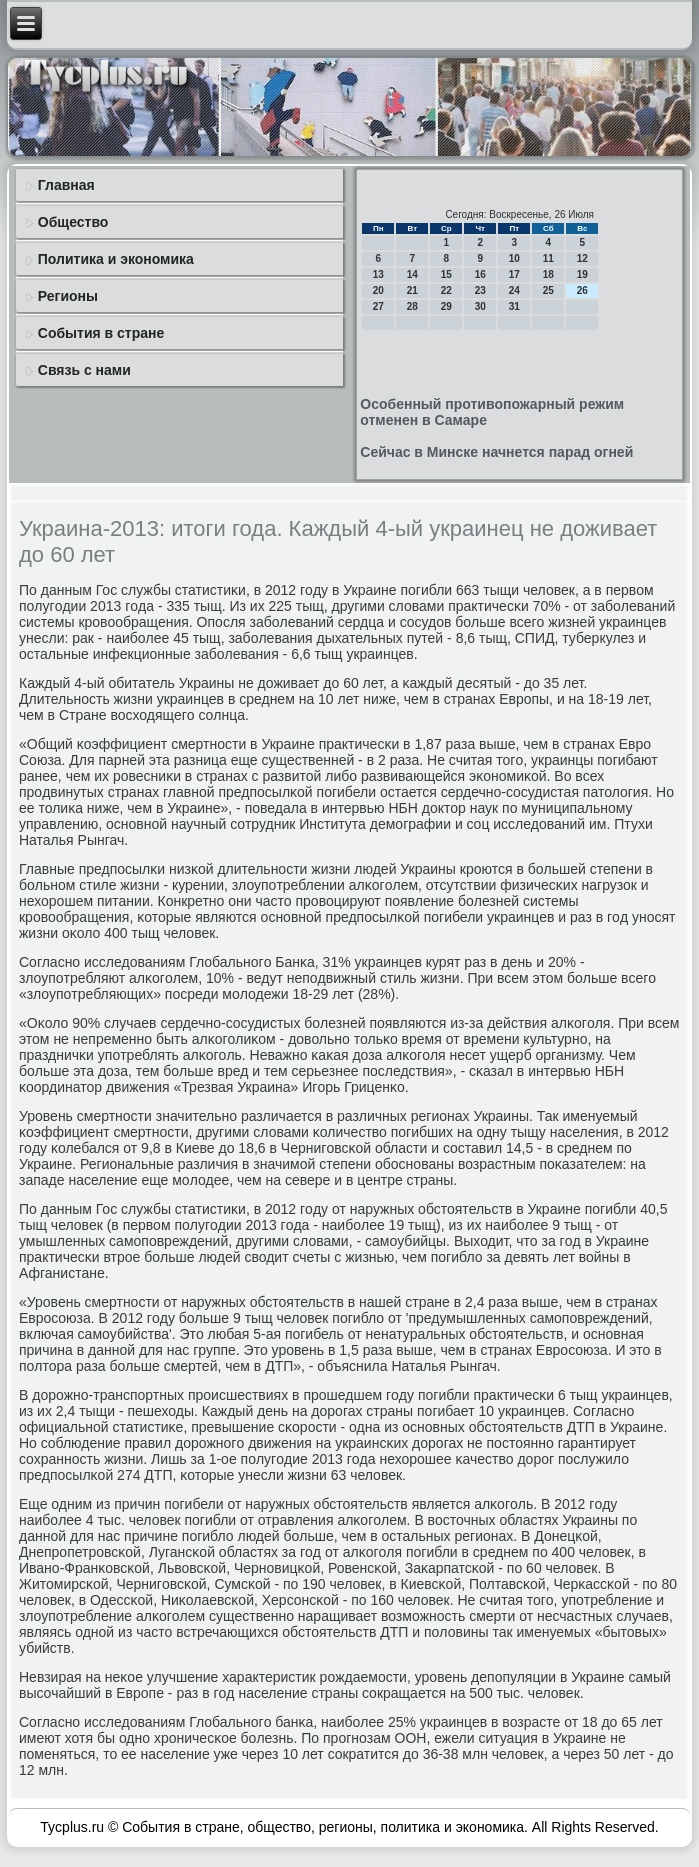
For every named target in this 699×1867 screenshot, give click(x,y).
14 (412, 274)
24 (514, 290)
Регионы (68, 296)
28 (412, 306)
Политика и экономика (116, 259)
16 (480, 274)
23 (480, 290)
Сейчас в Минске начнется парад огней (496, 452)
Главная (66, 185)
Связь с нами (84, 370)
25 (548, 290)
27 (378, 306)
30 (480, 306)
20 (378, 290)
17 (514, 274)
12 (582, 258)
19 (582, 274)
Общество (73, 222)
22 (446, 290)
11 (548, 258)
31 (514, 306)
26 (582, 290)
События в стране (101, 333)
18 (548, 274)
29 (446, 306)
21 (412, 290)
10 (514, 258)
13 (378, 274)
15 (446, 274)
